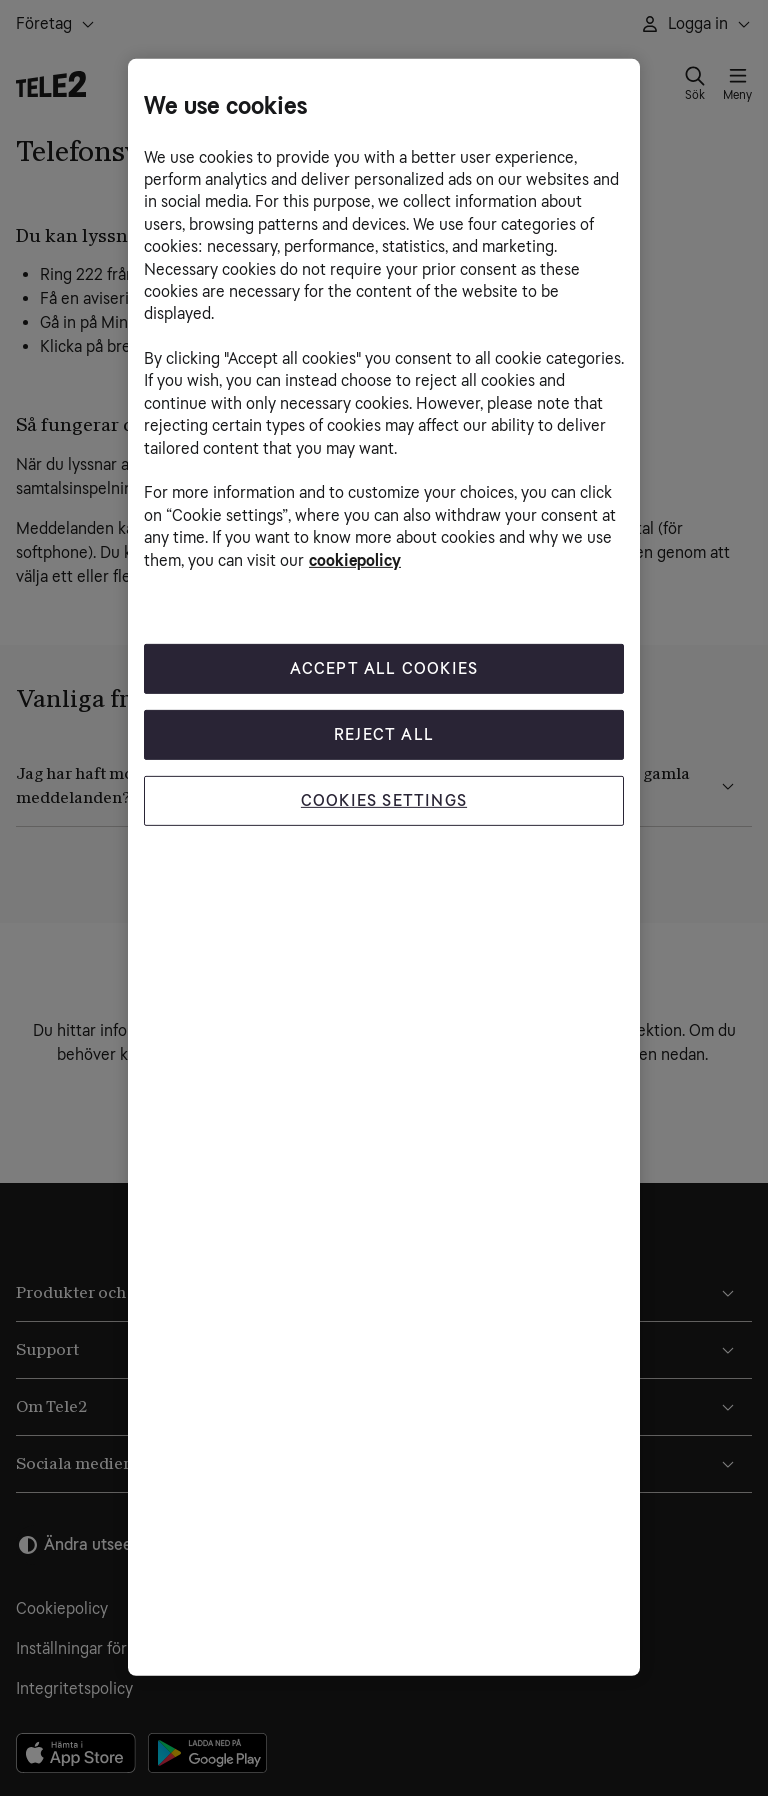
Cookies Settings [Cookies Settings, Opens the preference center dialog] (384, 800)
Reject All (384, 734)
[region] (384, 867)
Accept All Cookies (384, 668)
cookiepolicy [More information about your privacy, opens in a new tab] (355, 559)
